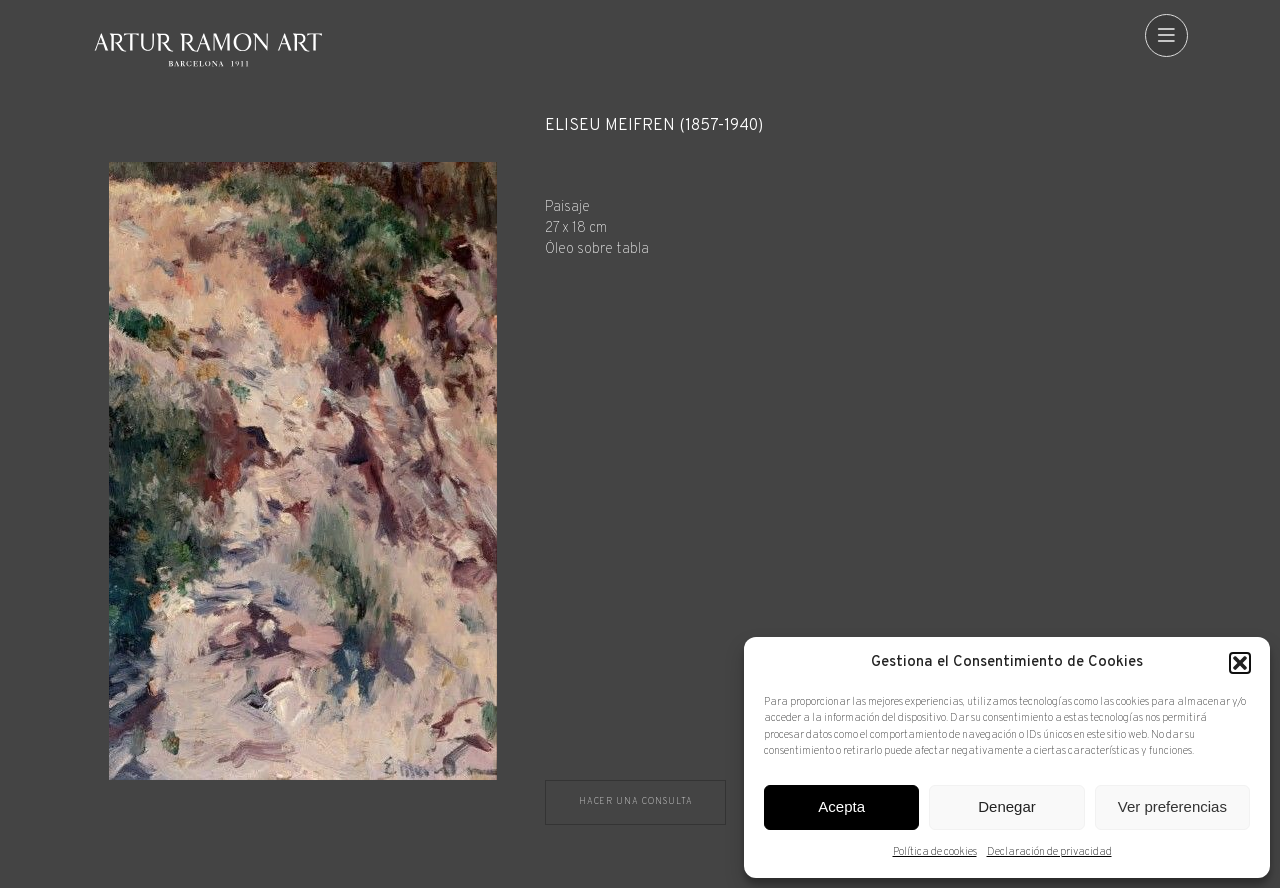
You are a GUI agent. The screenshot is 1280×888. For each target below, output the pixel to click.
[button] (1240, 663)
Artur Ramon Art (208, 49)
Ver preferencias (1172, 806)
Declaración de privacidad (1049, 852)
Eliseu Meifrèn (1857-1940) (654, 126)
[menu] (1166, 35)
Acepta (841, 806)
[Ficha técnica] (866, 188)
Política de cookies (935, 852)
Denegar (1007, 806)
